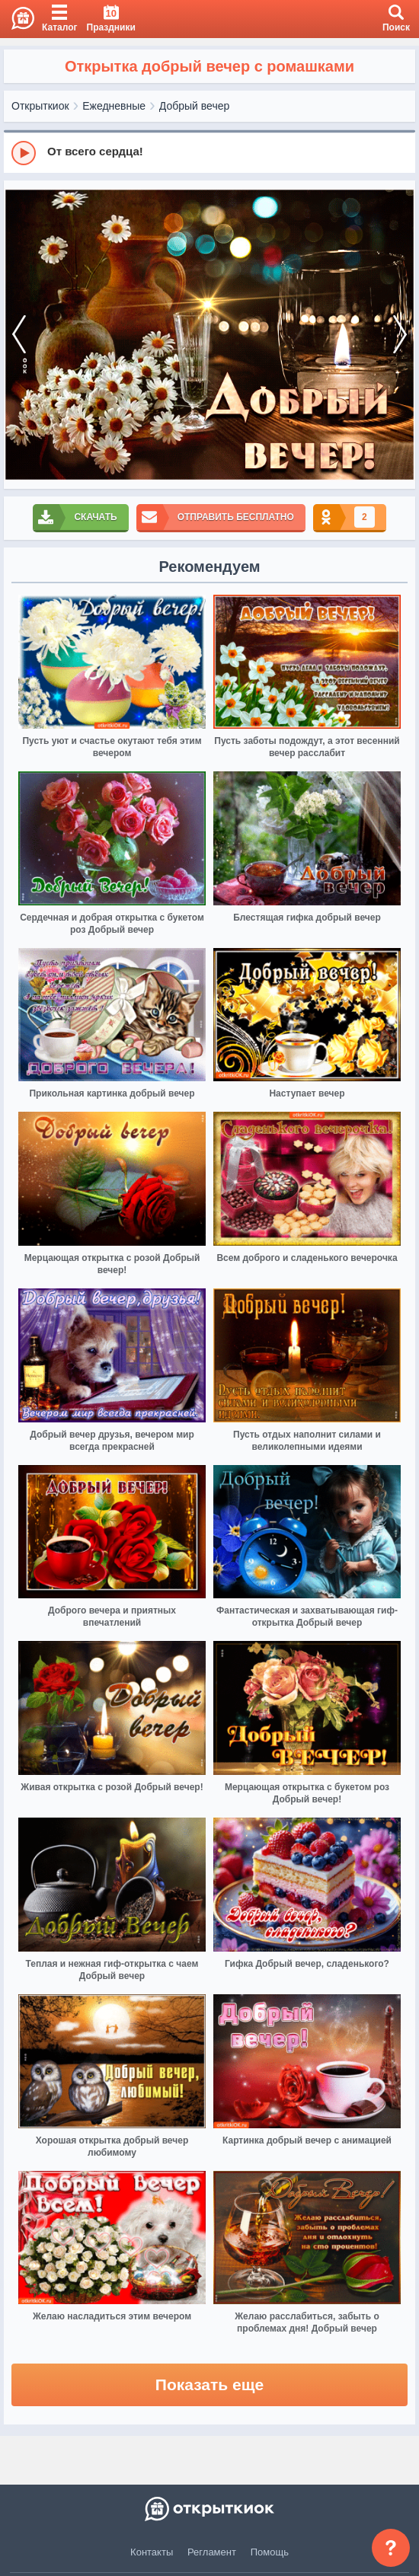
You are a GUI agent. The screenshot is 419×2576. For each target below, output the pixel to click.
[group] (209, 152)
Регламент (211, 2552)
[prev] (19, 335)
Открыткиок (40, 106)
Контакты (151, 2552)
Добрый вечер (194, 106)
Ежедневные (114, 106)
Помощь (270, 2552)
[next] (400, 335)
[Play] (23, 153)
